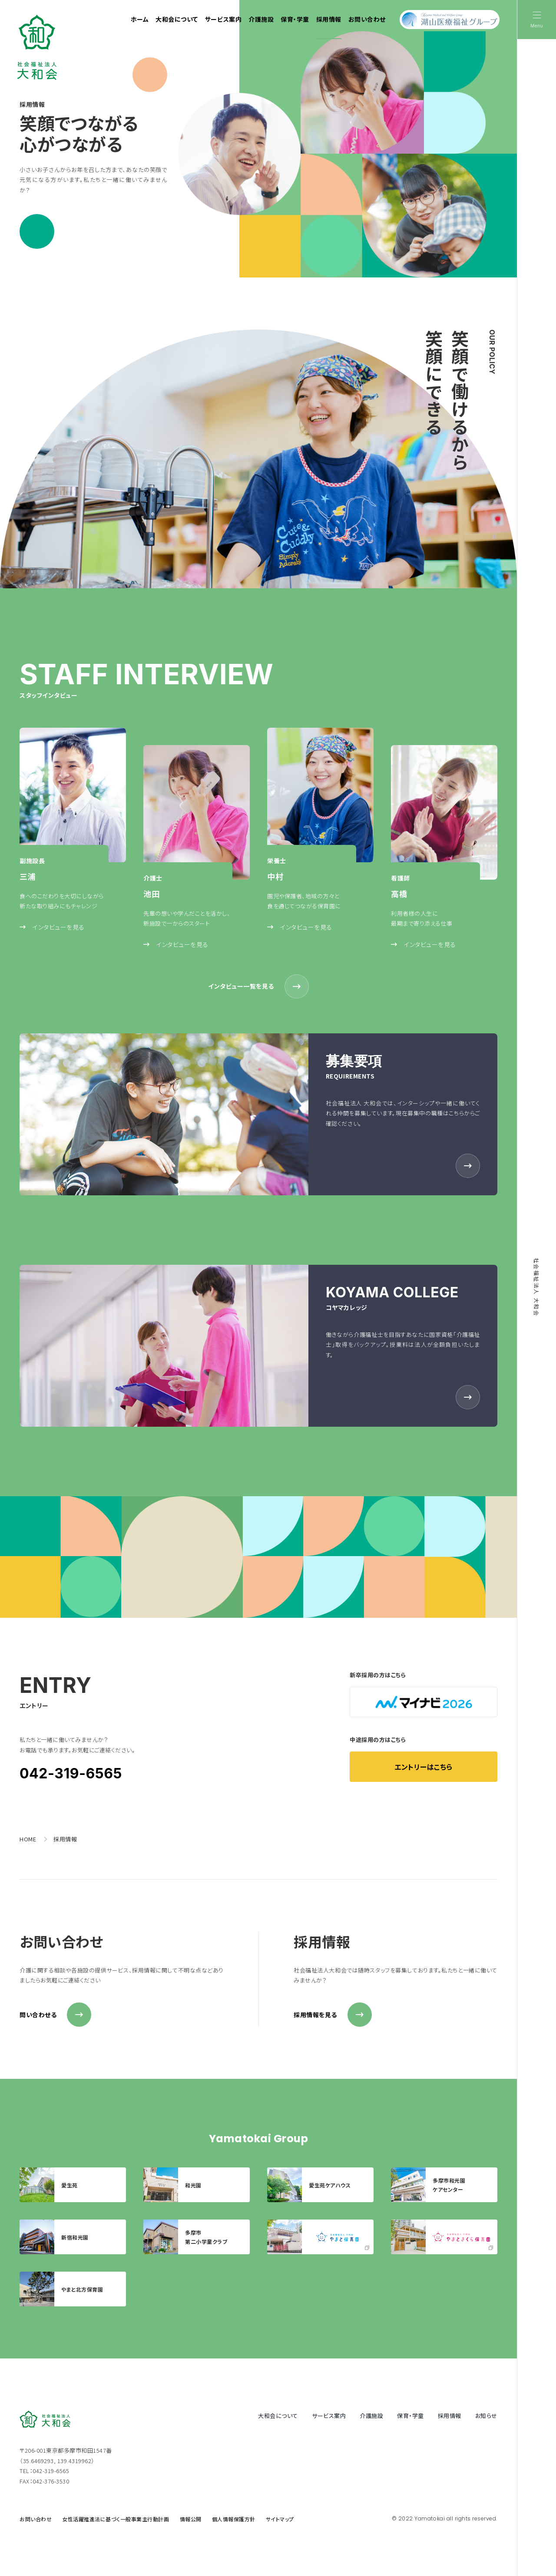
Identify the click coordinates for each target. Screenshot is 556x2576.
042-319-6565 (71, 1773)
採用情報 (328, 19)
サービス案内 (223, 19)
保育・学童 (295, 19)
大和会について (177, 19)
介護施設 (261, 19)
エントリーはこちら (423, 1766)
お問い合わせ (367, 19)
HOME (28, 1839)
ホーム (140, 19)
